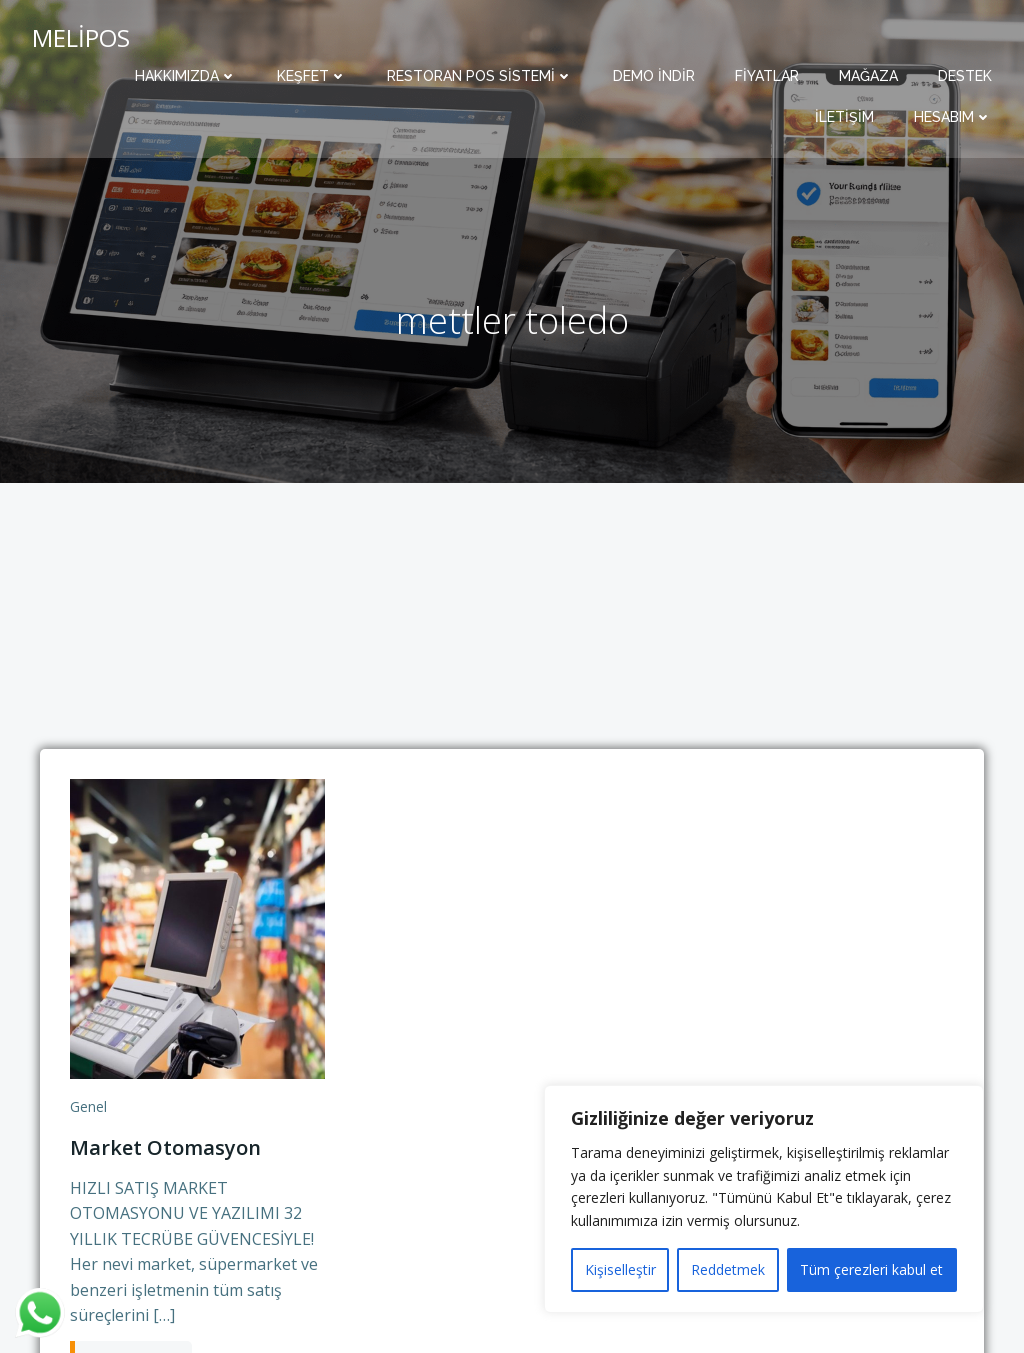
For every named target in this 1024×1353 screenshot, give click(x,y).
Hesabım (953, 117)
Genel (88, 1106)
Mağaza (868, 76)
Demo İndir (654, 76)
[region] (764, 1199)
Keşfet (312, 76)
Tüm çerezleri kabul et (871, 1269)
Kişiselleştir (620, 1269)
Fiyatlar (767, 76)
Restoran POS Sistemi (480, 76)
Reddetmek (728, 1269)
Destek (965, 76)
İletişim (844, 117)
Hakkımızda (186, 76)
